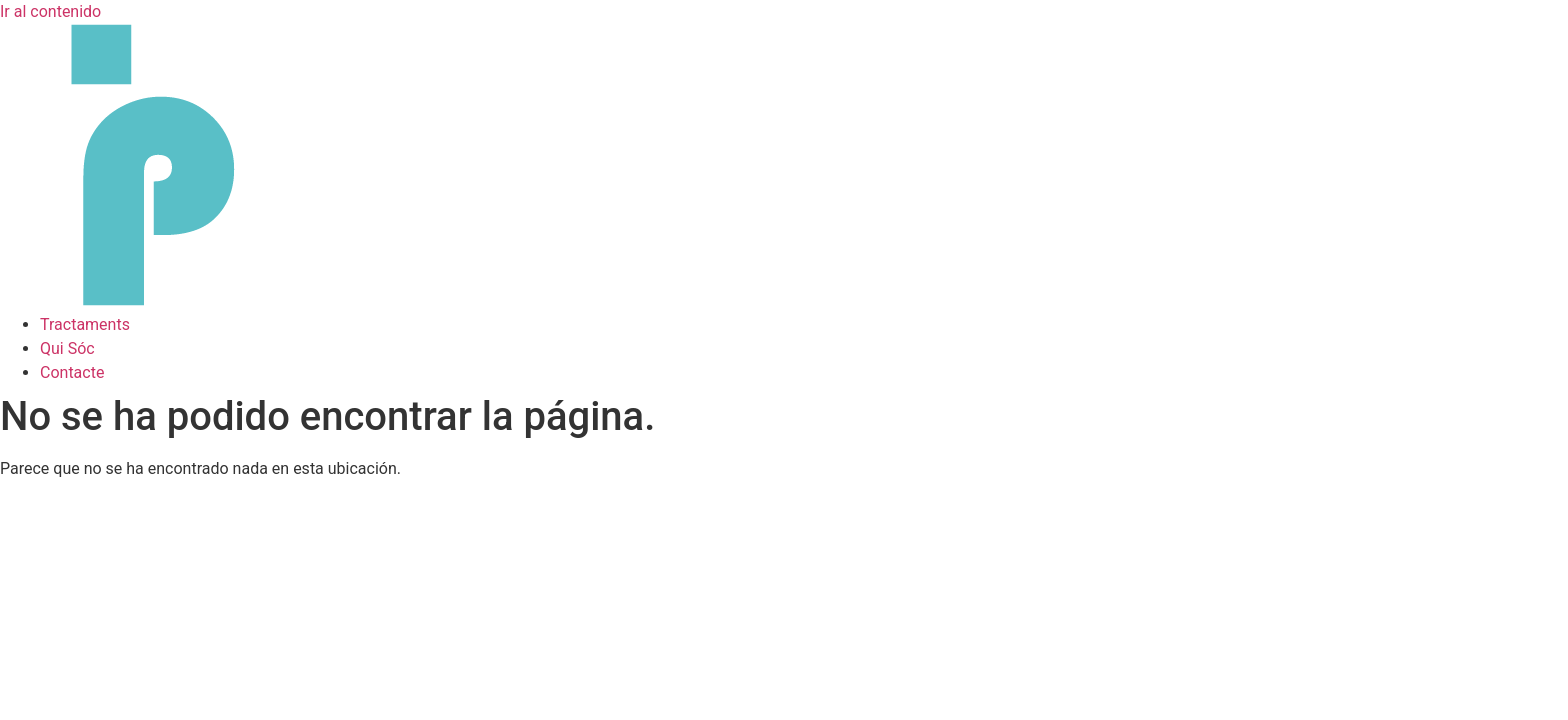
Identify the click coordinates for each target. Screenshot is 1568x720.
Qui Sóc (67, 348)
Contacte (72, 372)
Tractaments (85, 324)
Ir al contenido (50, 11)
